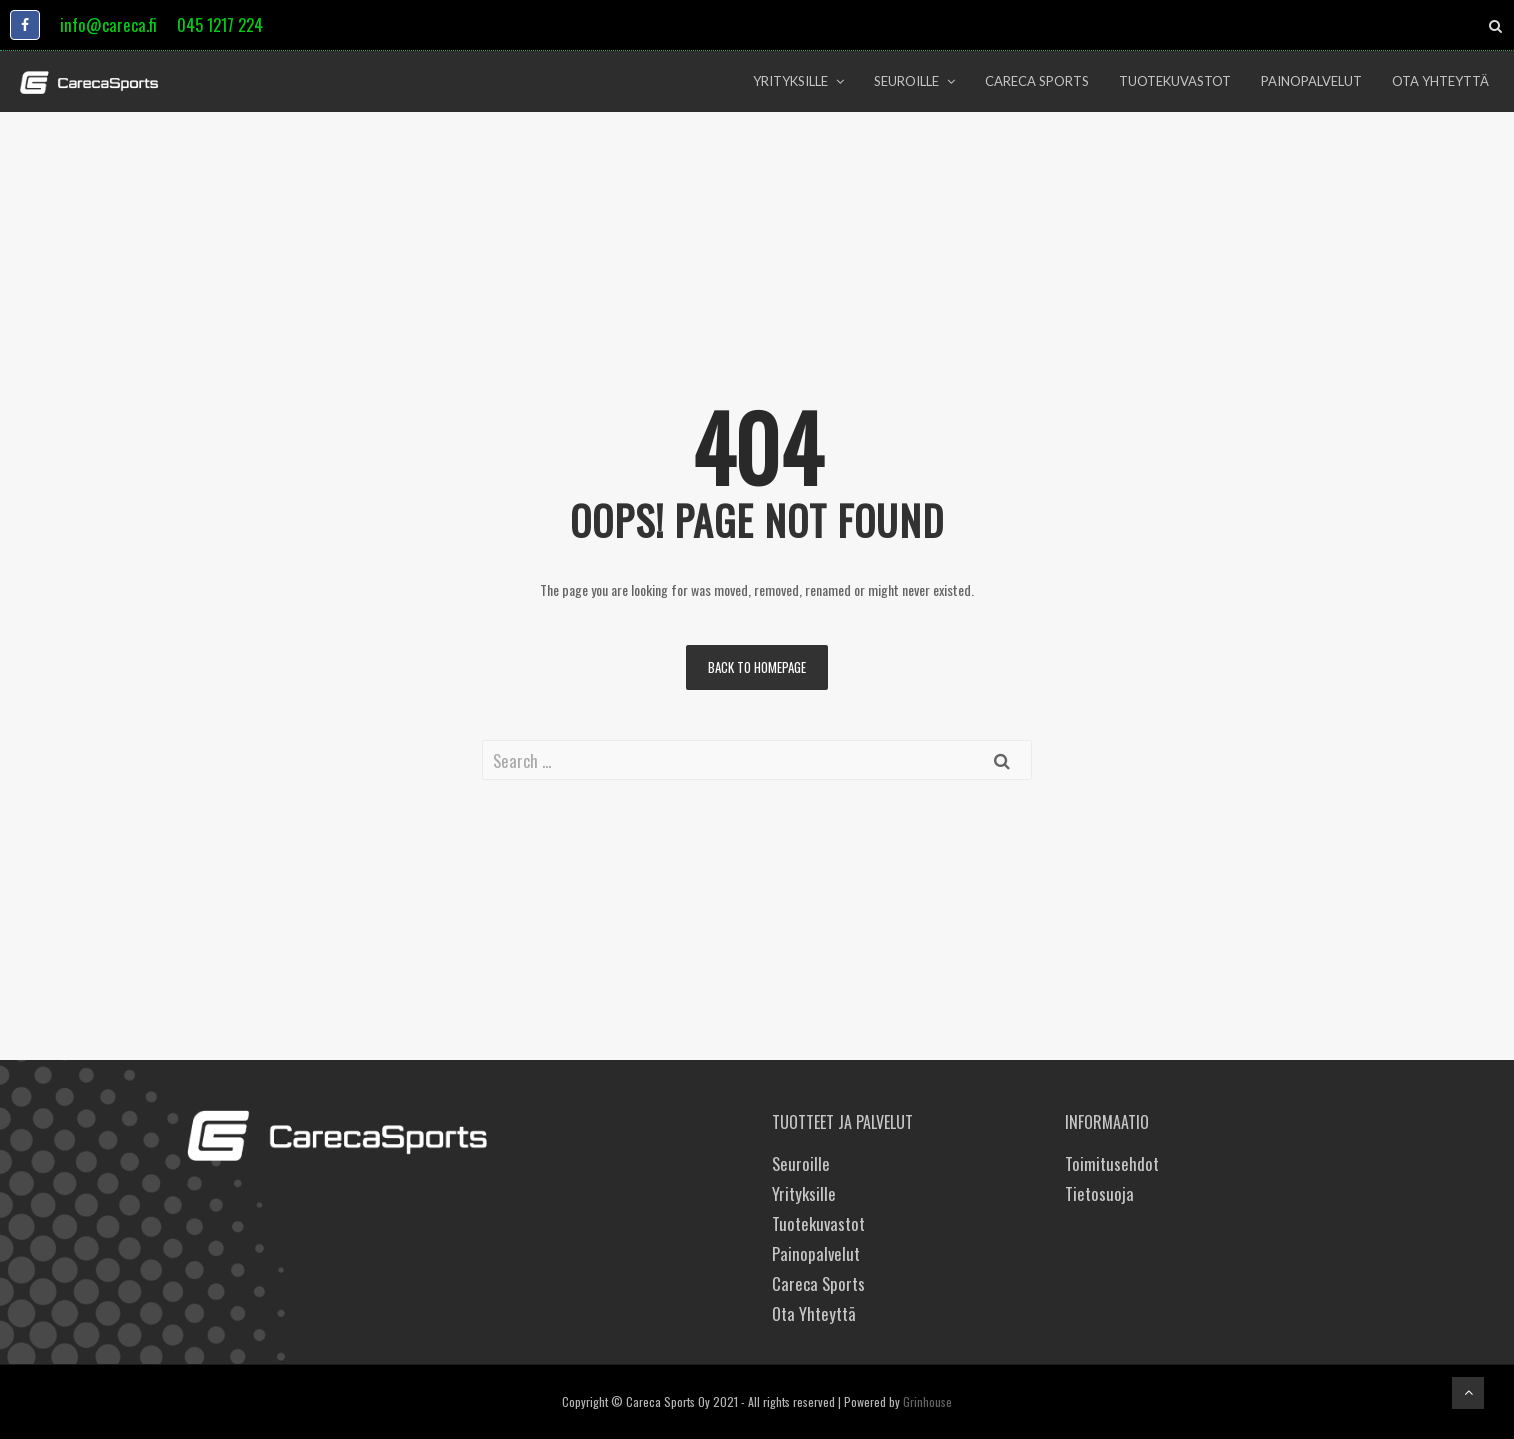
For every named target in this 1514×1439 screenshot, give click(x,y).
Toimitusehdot (1112, 1163)
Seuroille (801, 1163)
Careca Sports (818, 1283)
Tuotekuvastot (818, 1223)
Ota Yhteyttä (814, 1313)
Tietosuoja (1099, 1193)
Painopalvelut (816, 1253)
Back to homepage (757, 667)
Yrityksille (804, 1193)
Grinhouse (927, 1401)
